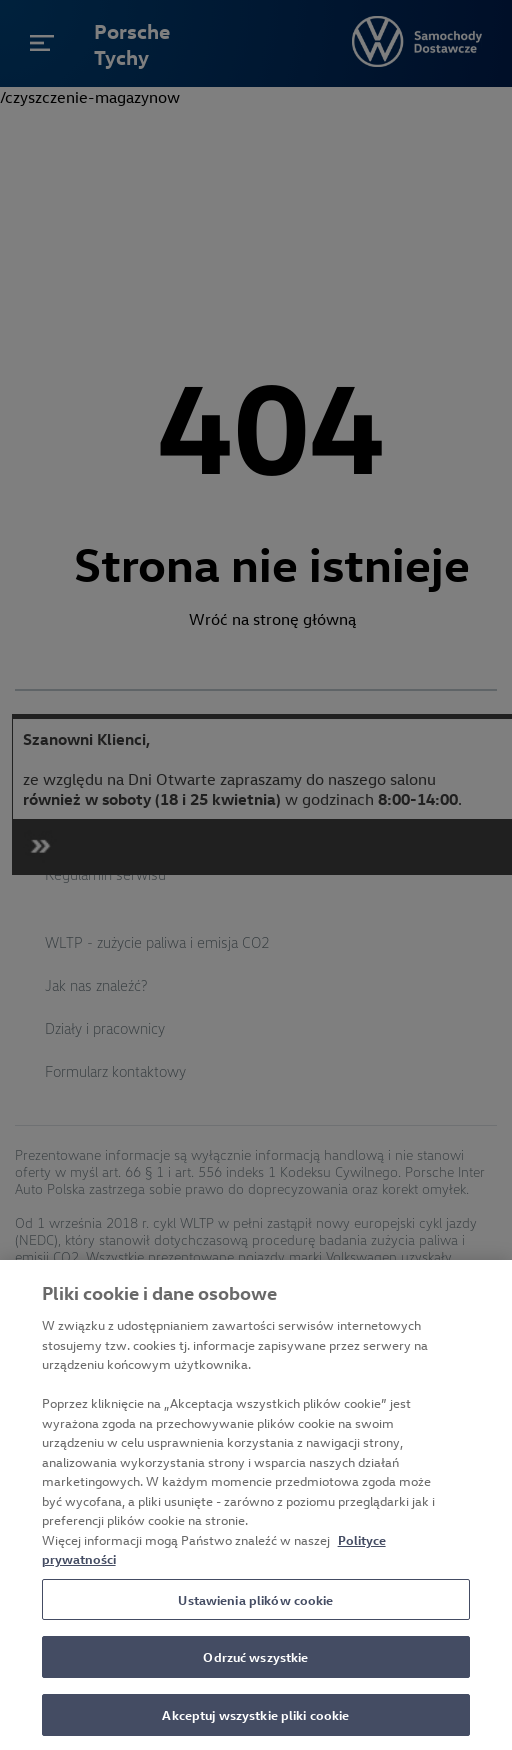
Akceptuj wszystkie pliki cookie (255, 1722)
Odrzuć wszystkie (255, 1664)
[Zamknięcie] (480, 1300)
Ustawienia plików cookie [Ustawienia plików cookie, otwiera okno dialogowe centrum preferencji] (255, 1606)
